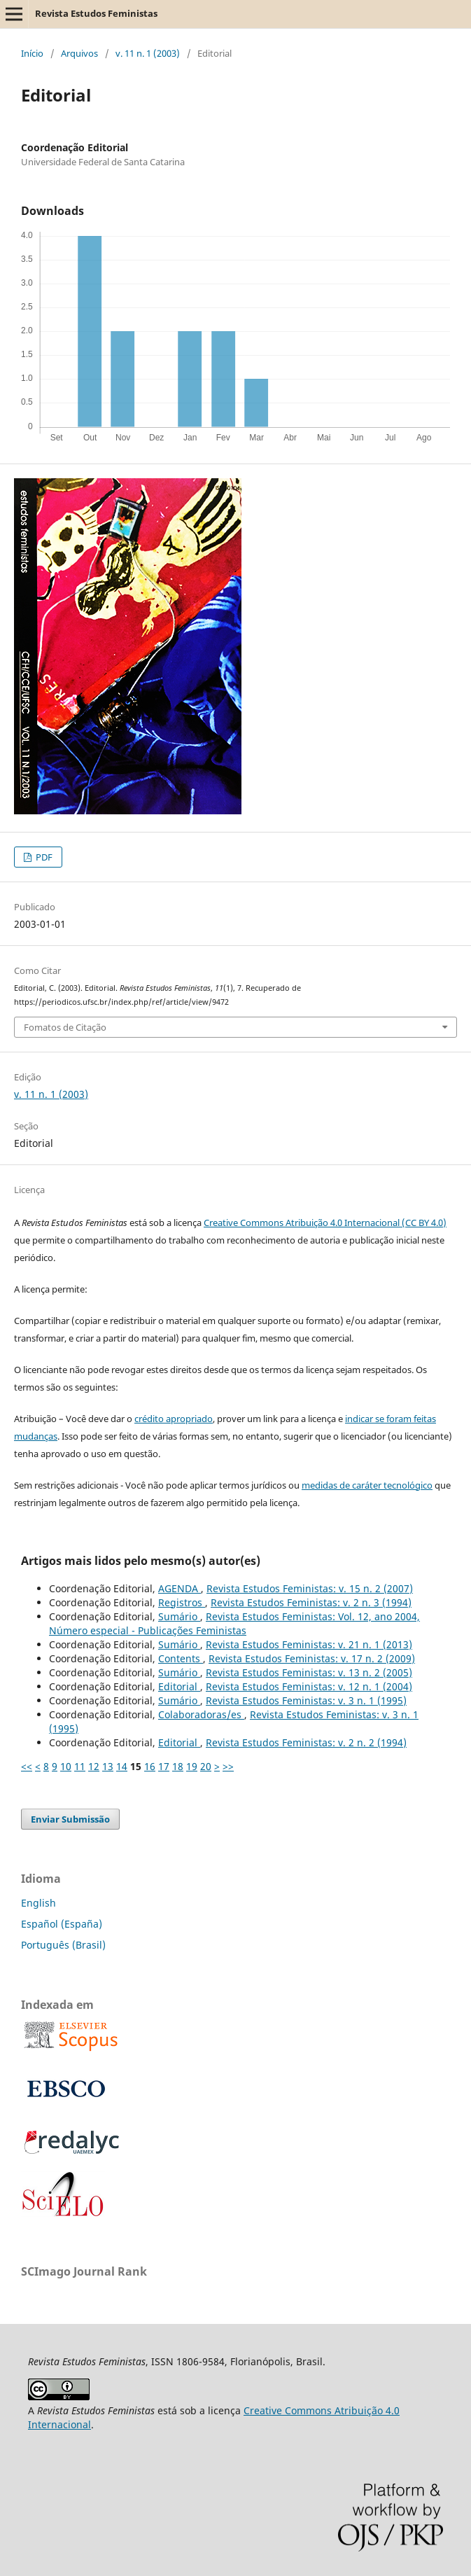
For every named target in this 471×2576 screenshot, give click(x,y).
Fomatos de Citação (65, 1027)
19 (191, 1766)
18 (177, 1766)
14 (121, 1766)
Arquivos (79, 53)
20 (205, 1766)
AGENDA (179, 1588)
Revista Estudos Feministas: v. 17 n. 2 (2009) (312, 1658)
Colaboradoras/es (201, 1714)
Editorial (179, 1686)
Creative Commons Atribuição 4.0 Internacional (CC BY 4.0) (325, 1222)
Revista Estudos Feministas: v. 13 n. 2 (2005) (309, 1672)
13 (107, 1766)
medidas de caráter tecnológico (367, 1485)
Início (32, 53)
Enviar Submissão (70, 1819)
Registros (181, 1602)
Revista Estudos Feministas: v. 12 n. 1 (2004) (309, 1686)
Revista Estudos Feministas (96, 13)
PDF (43, 857)
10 (65, 1766)
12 (93, 1766)
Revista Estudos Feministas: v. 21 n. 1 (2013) (309, 1644)
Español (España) (61, 1923)
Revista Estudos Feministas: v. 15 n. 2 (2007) (309, 1588)
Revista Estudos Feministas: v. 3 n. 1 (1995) (306, 1700)
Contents (180, 1658)
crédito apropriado (173, 1418)
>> (228, 1766)
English (38, 1902)
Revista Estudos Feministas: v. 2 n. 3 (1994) (311, 1602)
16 (149, 1766)
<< (26, 1766)
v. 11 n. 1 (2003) (147, 53)
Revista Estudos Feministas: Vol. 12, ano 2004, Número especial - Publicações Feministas (234, 1623)
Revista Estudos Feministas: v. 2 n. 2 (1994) (306, 1742)
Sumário (179, 1616)
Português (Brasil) (63, 1944)
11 (79, 1766)
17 (163, 1766)
